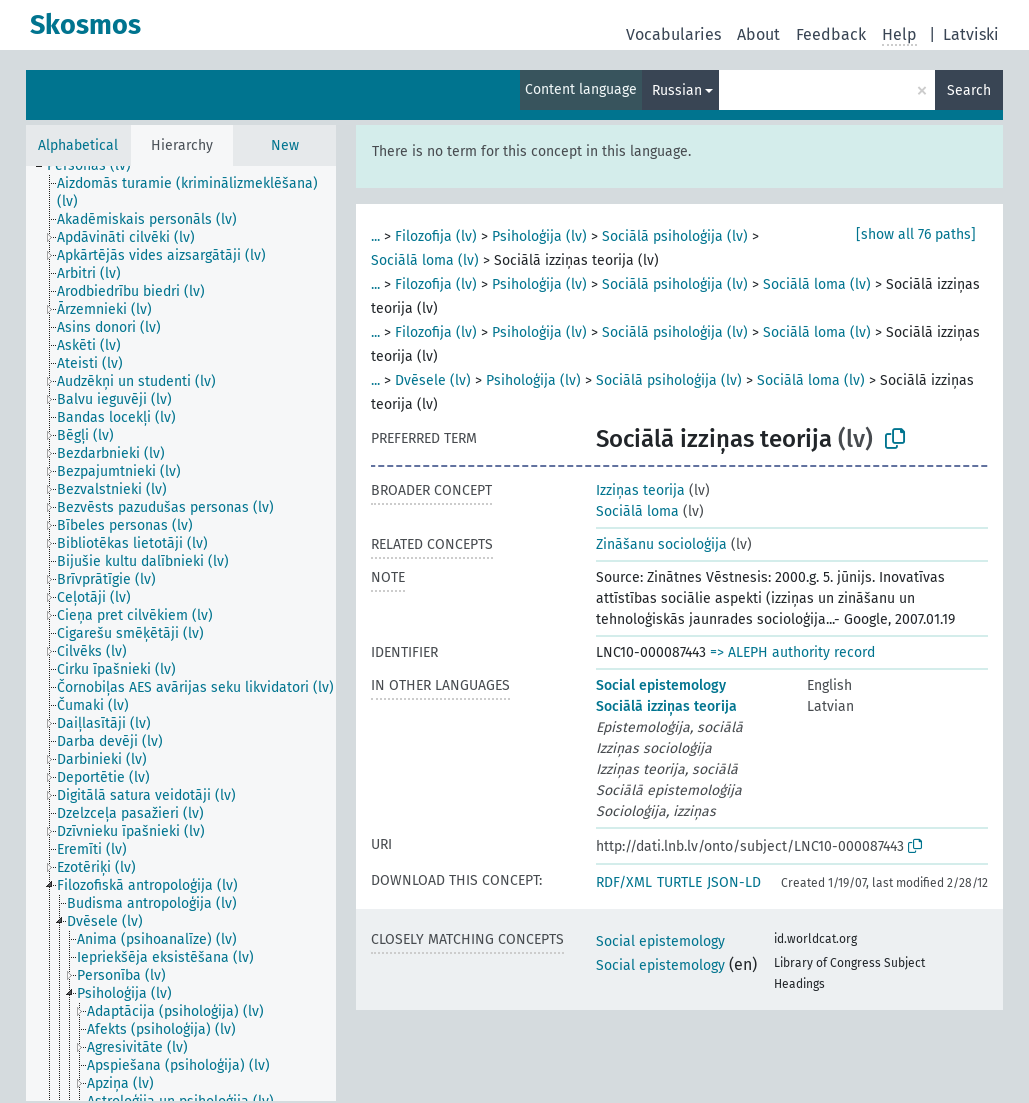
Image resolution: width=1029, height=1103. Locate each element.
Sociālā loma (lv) (425, 260)
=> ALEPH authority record (792, 652)
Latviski (971, 34)
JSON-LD (734, 882)
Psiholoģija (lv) (539, 236)
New (285, 145)
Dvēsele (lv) (433, 380)
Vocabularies (673, 34)
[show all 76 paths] (916, 234)
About (758, 34)
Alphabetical (78, 145)
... (375, 236)
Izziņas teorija (640, 490)
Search (969, 90)
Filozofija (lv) (436, 236)
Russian (677, 90)
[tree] (181, 633)
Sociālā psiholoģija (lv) (675, 236)
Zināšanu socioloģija (661, 544)
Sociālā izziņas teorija (666, 706)
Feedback (831, 34)
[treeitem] (97, 166)
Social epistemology (661, 685)
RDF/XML (624, 882)
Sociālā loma (637, 511)
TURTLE (679, 882)
